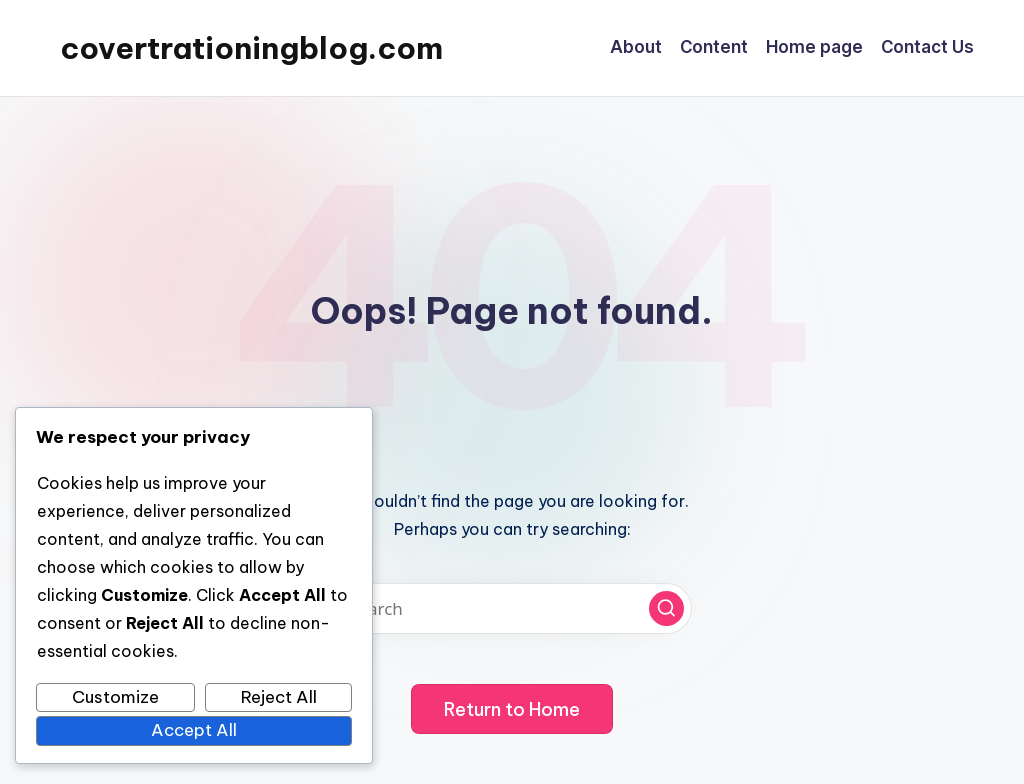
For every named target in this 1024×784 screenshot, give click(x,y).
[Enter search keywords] (512, 608)
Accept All (194, 730)
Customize (115, 697)
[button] (666, 608)
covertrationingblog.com (251, 48)
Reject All (279, 697)
